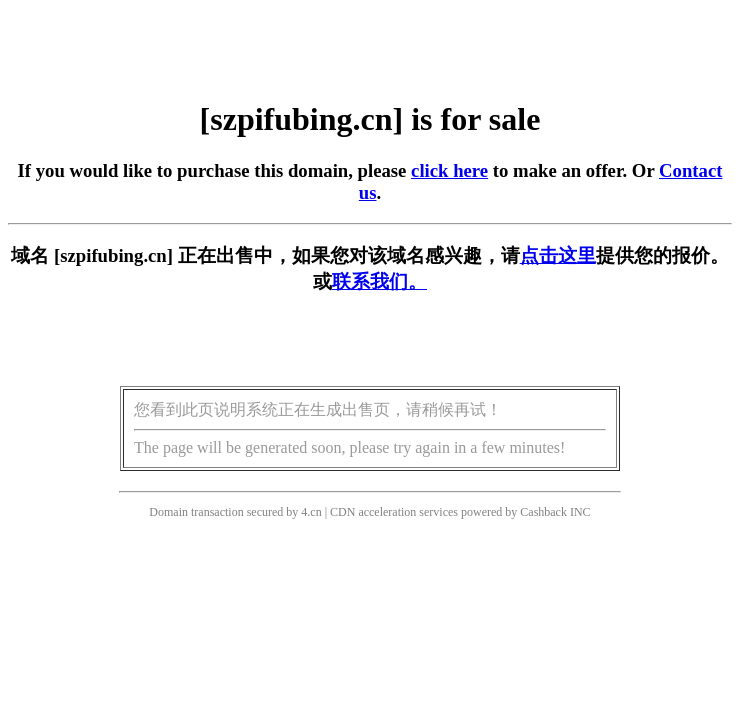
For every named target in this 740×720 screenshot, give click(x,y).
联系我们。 (379, 281)
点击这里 (558, 255)
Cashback (543, 512)
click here (449, 170)
